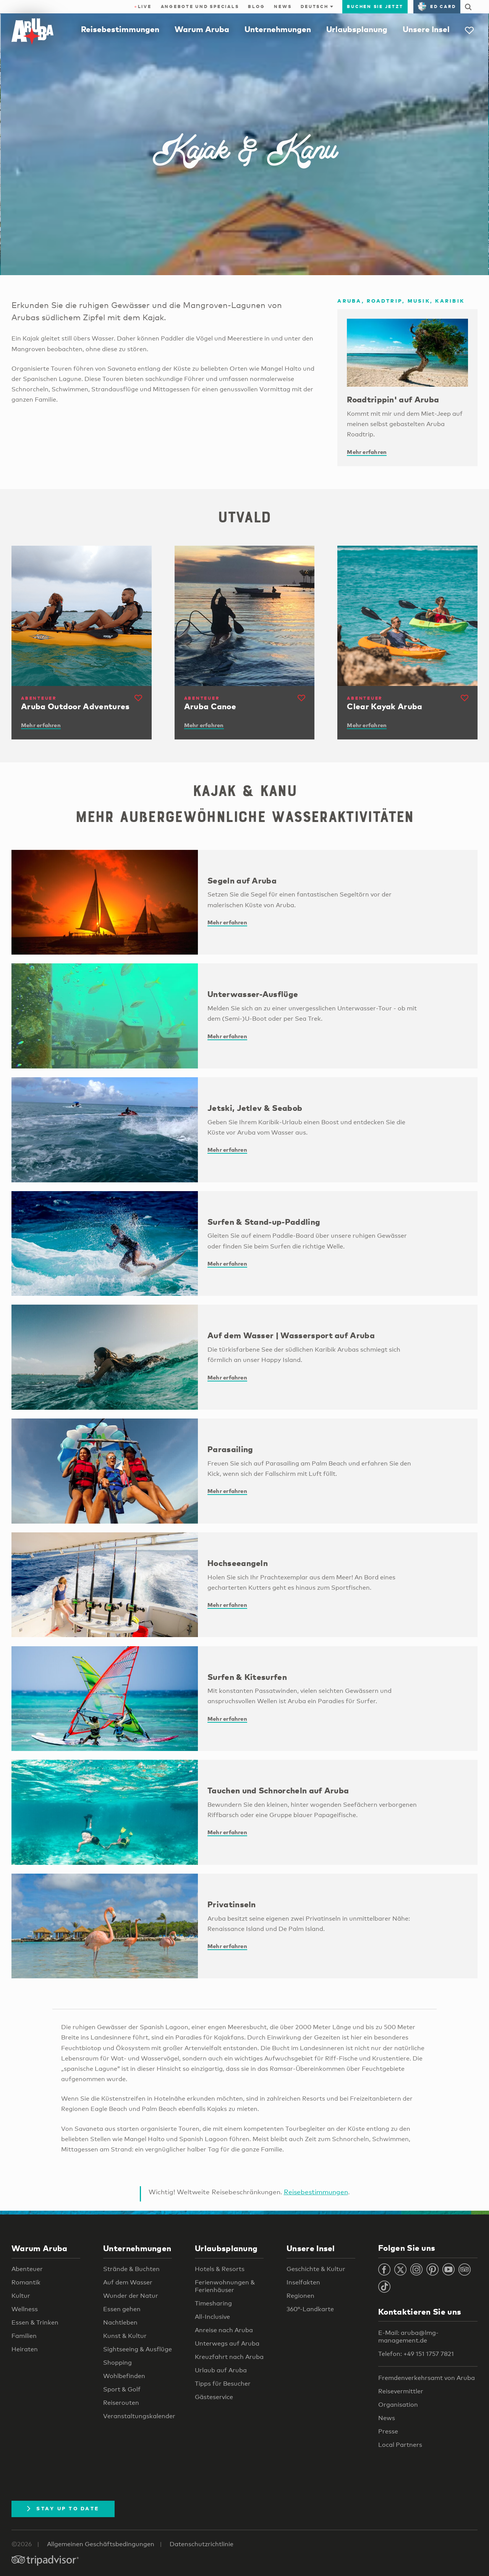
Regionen (300, 2295)
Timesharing (213, 2303)
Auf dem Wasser (127, 2282)
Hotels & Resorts (219, 2269)
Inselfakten (303, 2282)
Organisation (398, 2404)
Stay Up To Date (63, 2508)
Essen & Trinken (34, 2322)
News (282, 6)
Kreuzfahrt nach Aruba (229, 2356)
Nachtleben (120, 2322)
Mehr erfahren (367, 451)
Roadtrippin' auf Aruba (393, 399)
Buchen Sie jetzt (375, 6)
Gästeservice (214, 2397)
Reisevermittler (400, 2391)
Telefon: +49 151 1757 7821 (416, 2353)
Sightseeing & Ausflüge (137, 2349)
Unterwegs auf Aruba (227, 2343)
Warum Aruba (202, 29)
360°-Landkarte (310, 2309)
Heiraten (24, 2349)
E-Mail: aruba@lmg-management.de (408, 2336)
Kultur (20, 2295)
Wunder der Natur (130, 2295)
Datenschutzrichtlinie (201, 2544)
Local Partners (400, 2444)
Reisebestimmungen (120, 29)
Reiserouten (121, 2402)
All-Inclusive (212, 2316)
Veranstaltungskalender (139, 2416)
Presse (388, 2431)
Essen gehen (122, 2309)
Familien (24, 2335)
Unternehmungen (277, 29)
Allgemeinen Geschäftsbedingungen (100, 2544)
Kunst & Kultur (125, 2335)
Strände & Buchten (131, 2269)
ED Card (437, 6)
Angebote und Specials (200, 6)
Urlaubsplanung (356, 29)
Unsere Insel (426, 29)
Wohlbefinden (124, 2376)
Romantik (25, 2282)
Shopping (117, 2362)
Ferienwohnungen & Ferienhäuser (225, 2286)
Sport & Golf (122, 2389)
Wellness (24, 2309)
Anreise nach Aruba (224, 2330)
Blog (256, 6)
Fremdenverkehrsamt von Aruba (426, 2377)
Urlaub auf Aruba (221, 2370)
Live (142, 6)
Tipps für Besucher (223, 2383)
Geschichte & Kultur (316, 2269)
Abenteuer (27, 2269)
